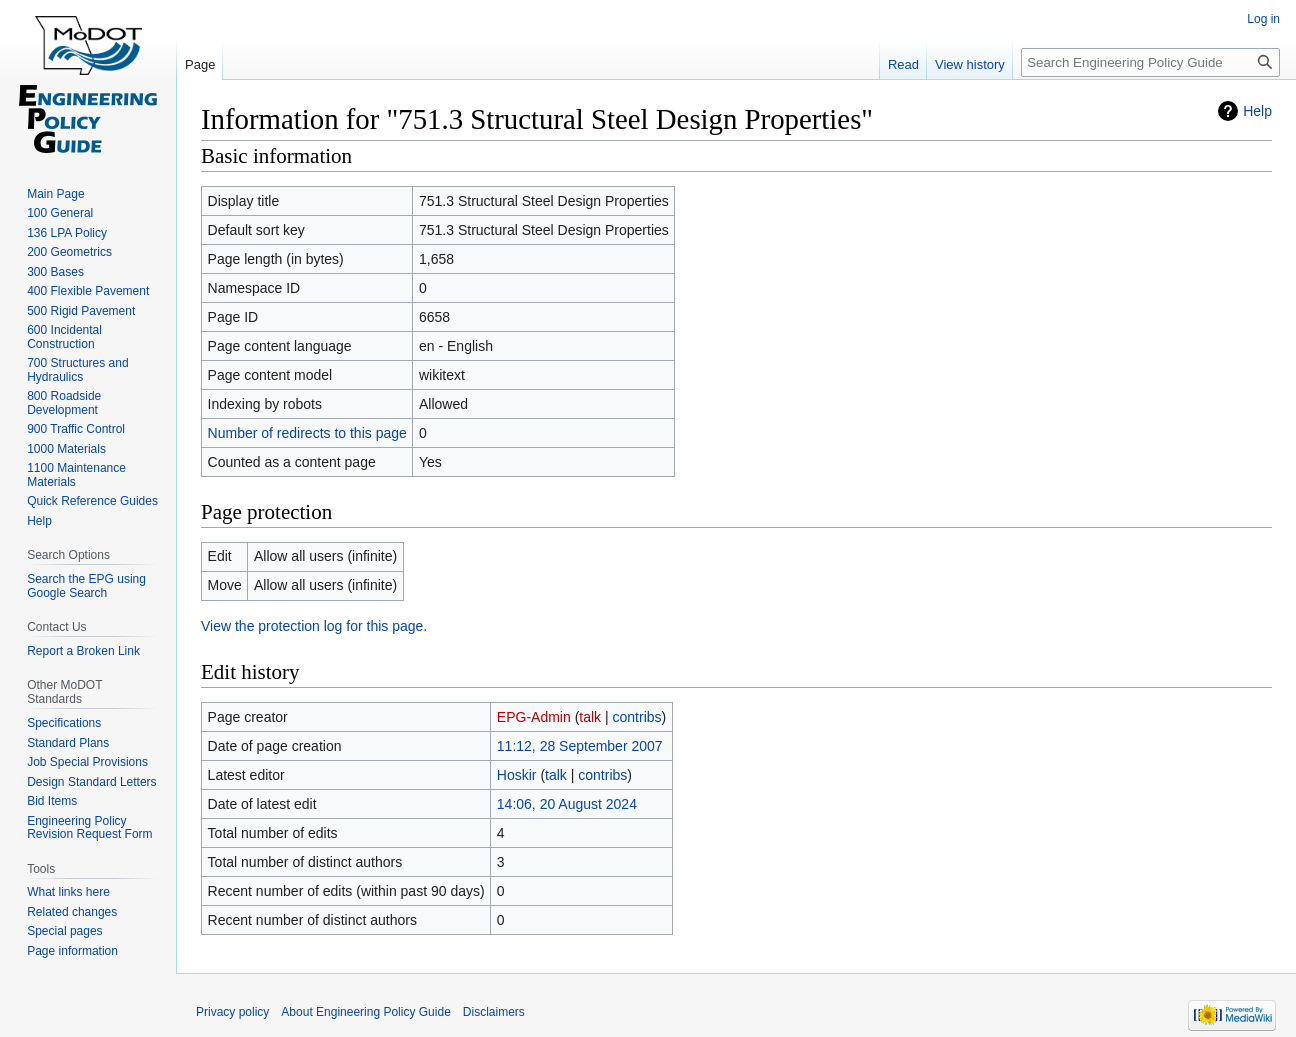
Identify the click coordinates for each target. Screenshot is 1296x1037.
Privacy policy (232, 1012)
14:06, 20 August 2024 (567, 804)
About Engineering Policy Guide (365, 1012)
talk (590, 717)
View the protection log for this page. (314, 626)
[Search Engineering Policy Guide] (1150, 62)
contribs (637, 717)
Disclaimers (494, 1012)
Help (1257, 111)
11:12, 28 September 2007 (580, 746)
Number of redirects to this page (307, 433)
